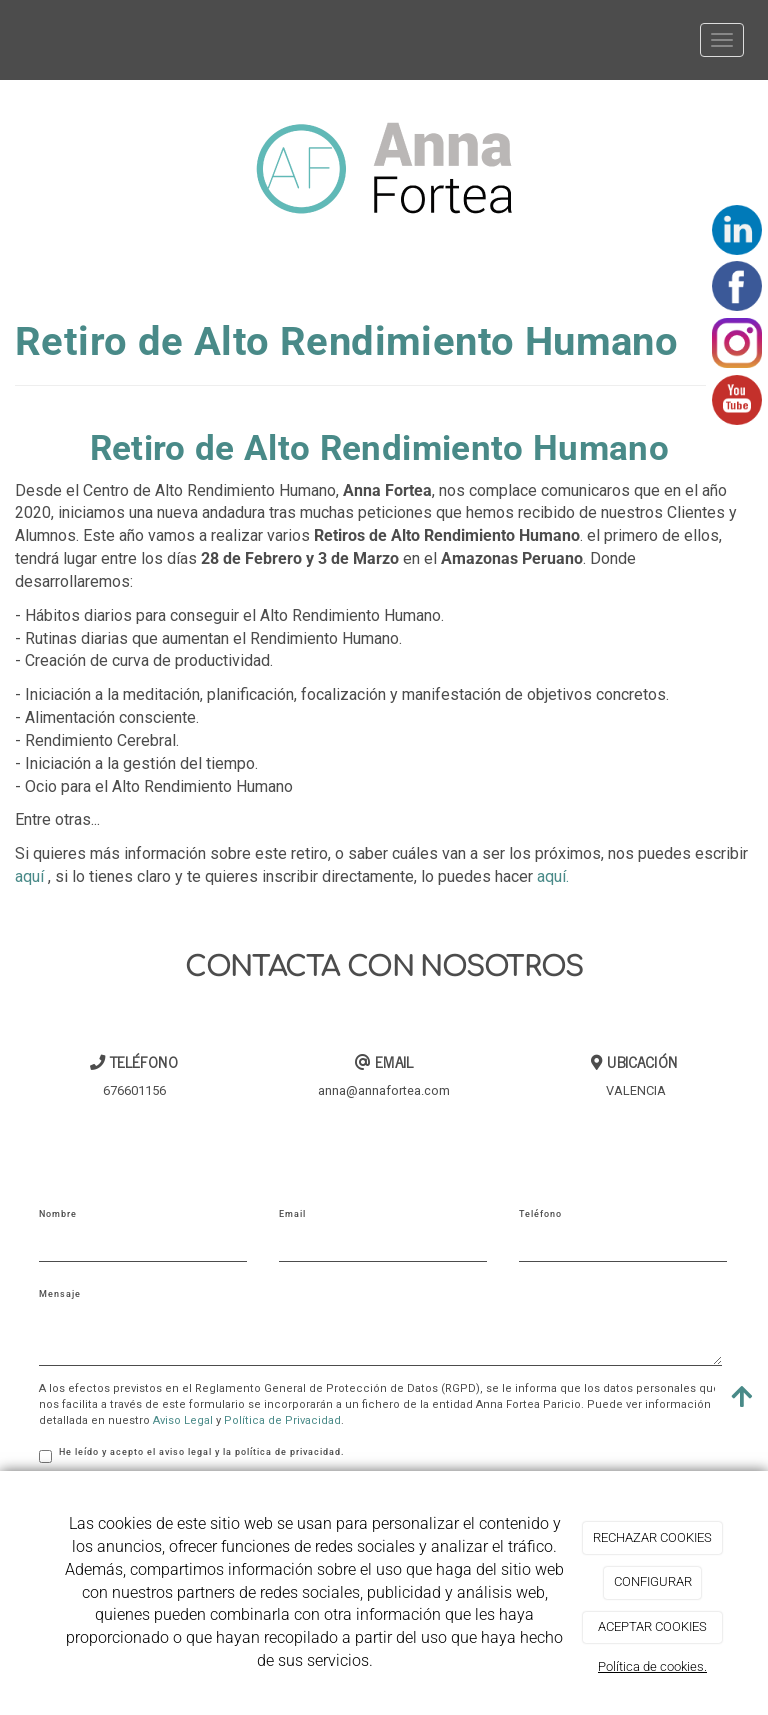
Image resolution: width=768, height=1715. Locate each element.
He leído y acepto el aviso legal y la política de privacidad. (192, 1455)
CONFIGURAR (653, 1581)
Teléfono (540, 1214)
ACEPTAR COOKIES (652, 1626)
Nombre (58, 1214)
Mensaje (60, 1294)
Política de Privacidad (282, 1420)
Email (292, 1214)
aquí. (553, 876)
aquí (29, 876)
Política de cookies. (652, 1666)
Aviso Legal (183, 1420)
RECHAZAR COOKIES (652, 1537)
